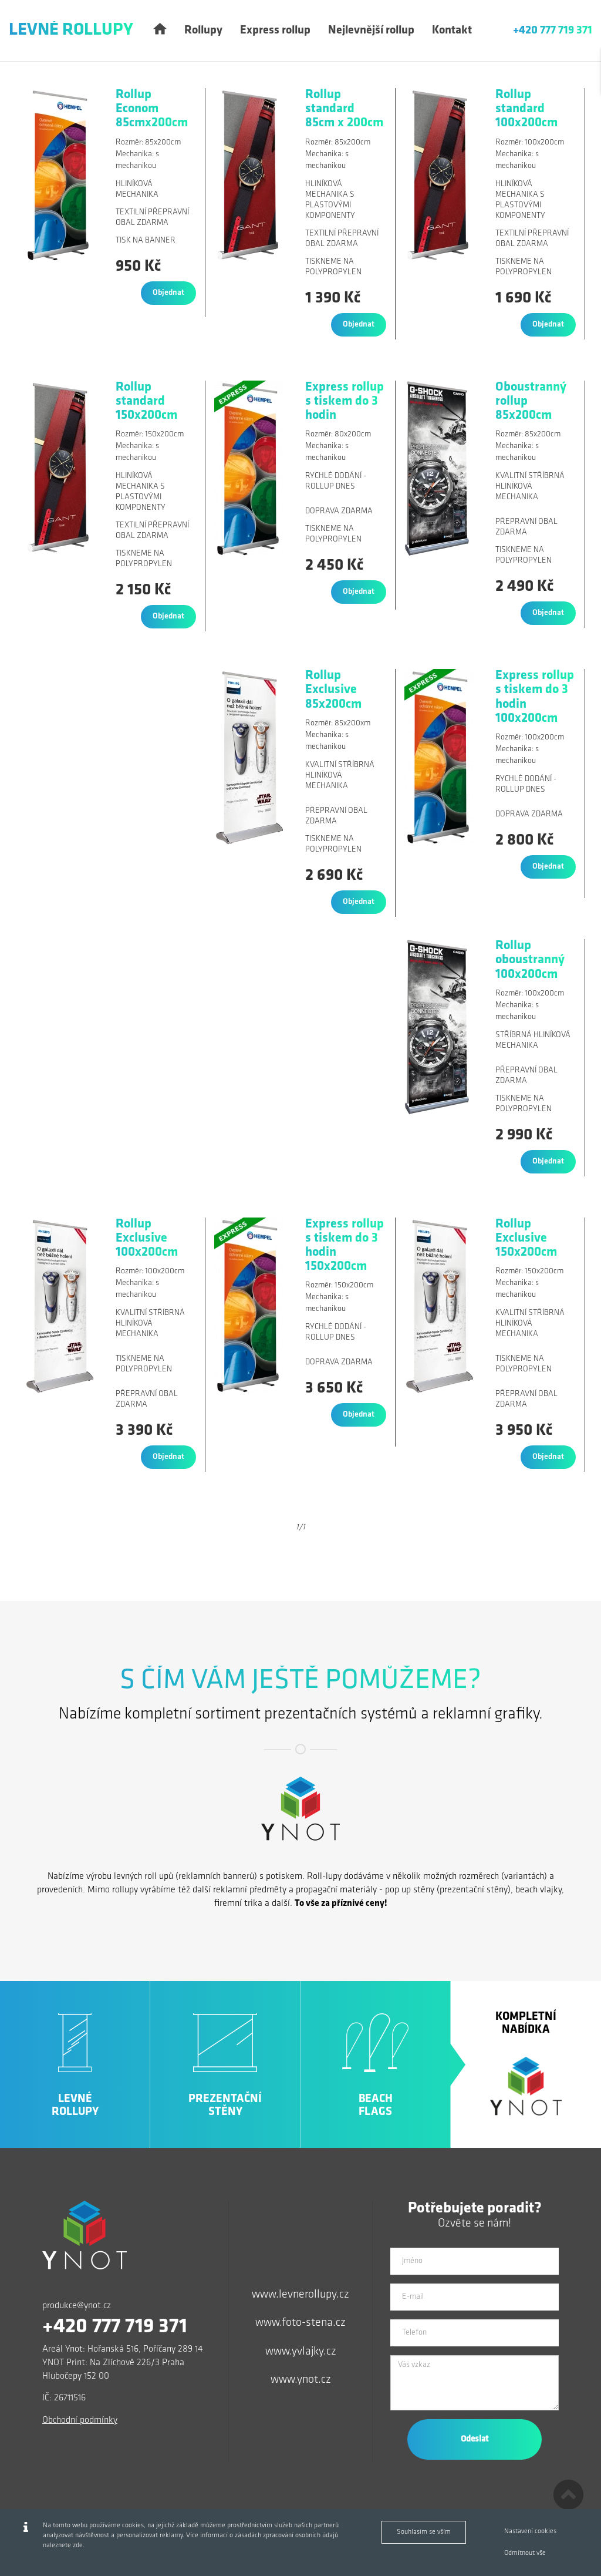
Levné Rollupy (71, 30)
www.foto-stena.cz (300, 2323)
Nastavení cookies (530, 2531)
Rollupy (203, 30)
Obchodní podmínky (79, 2420)
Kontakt (452, 30)
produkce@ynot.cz (76, 2306)
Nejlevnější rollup (371, 30)
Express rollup (275, 30)
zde (78, 2545)
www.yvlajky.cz (300, 2352)
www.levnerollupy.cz (300, 2295)
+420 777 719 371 (552, 30)
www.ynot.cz (301, 2380)
